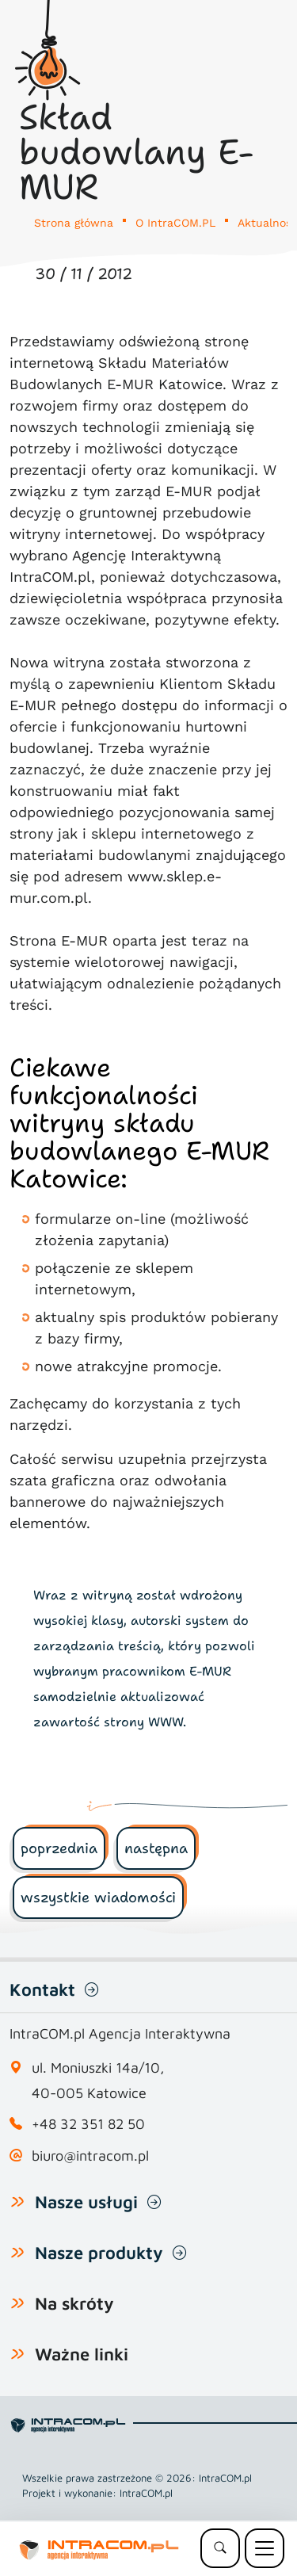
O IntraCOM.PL (175, 222)
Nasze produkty (99, 2252)
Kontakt (42, 1989)
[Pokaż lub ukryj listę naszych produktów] (17, 2251)
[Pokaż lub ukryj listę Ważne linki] (17, 2353)
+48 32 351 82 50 (88, 2123)
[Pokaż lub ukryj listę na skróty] (17, 2302)
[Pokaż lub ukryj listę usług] (17, 2201)
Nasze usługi (86, 2202)
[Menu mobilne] (264, 2548)
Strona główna (73, 222)
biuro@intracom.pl (90, 2155)
